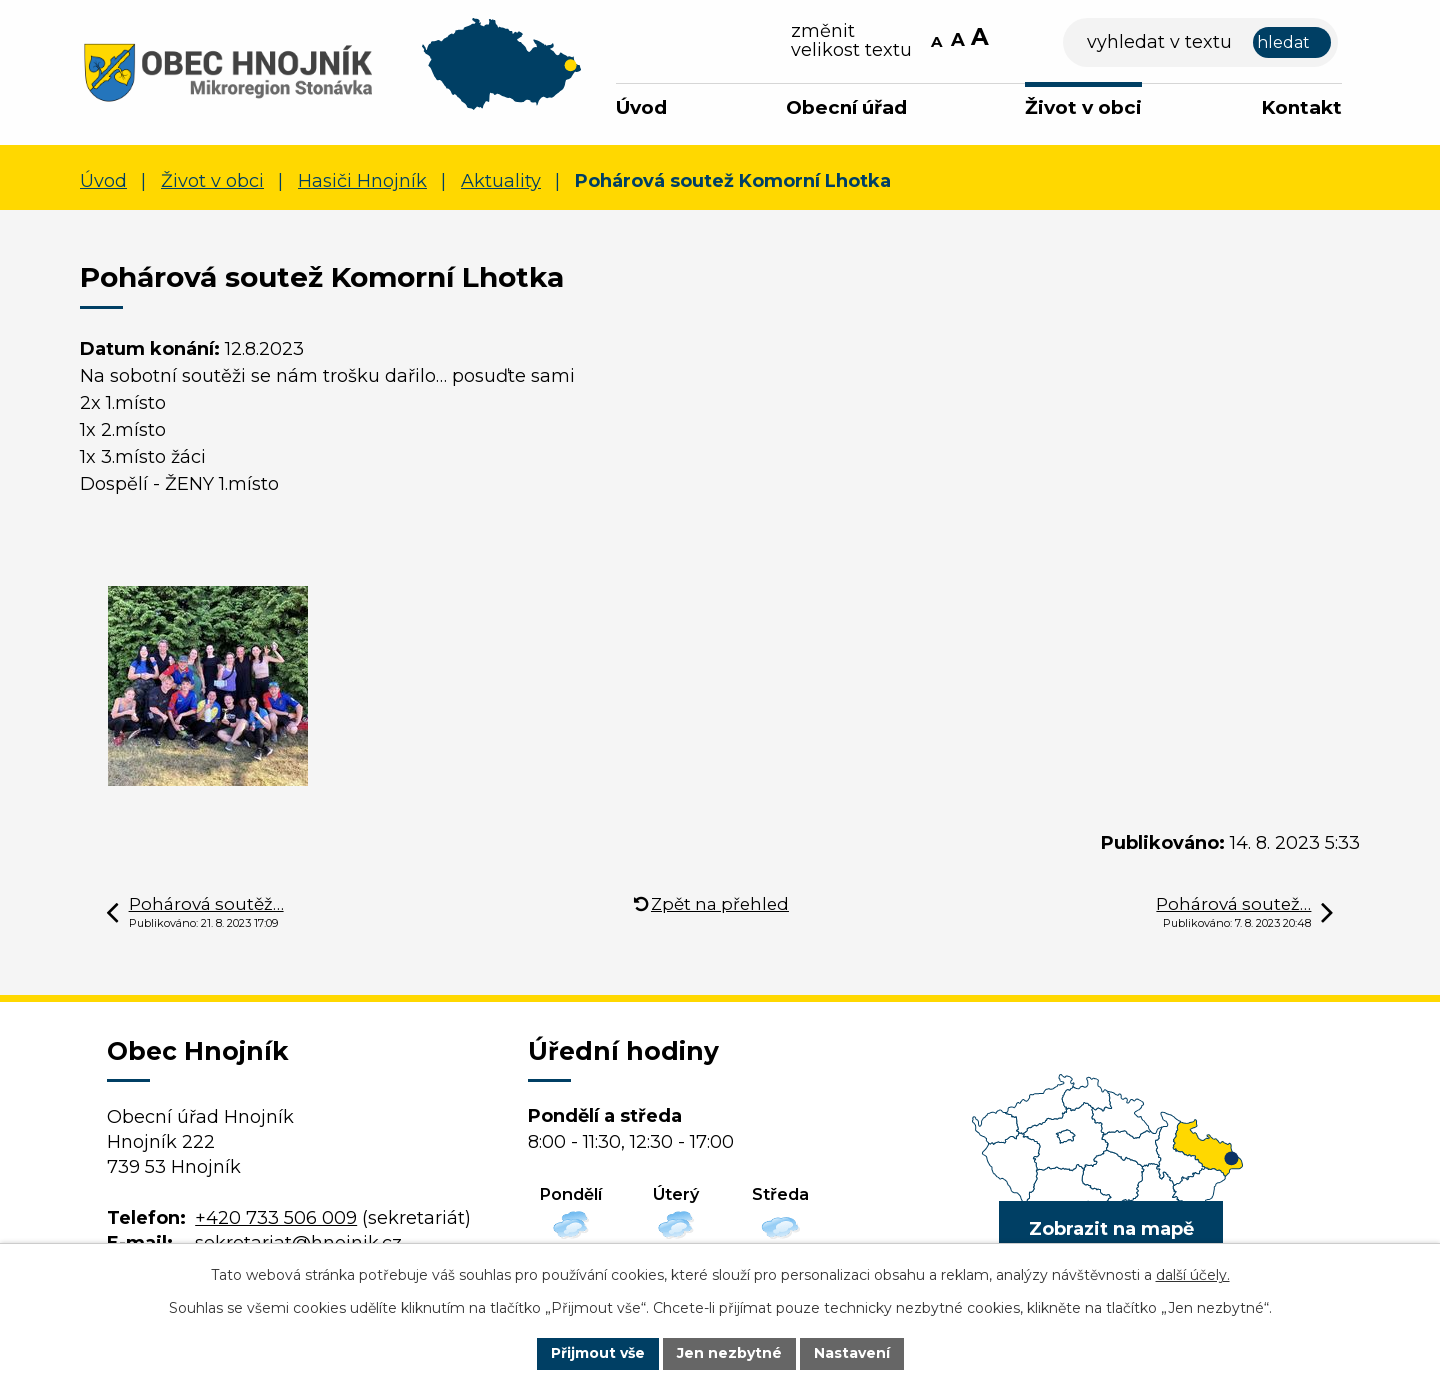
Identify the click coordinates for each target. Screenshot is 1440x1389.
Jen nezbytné (729, 1353)
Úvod (641, 107)
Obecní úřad (846, 107)
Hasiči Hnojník (362, 181)
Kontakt (1301, 107)
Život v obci (1083, 107)
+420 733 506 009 (276, 1218)
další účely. (1193, 1275)
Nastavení (852, 1353)
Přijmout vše (598, 1353)
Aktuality (501, 181)
